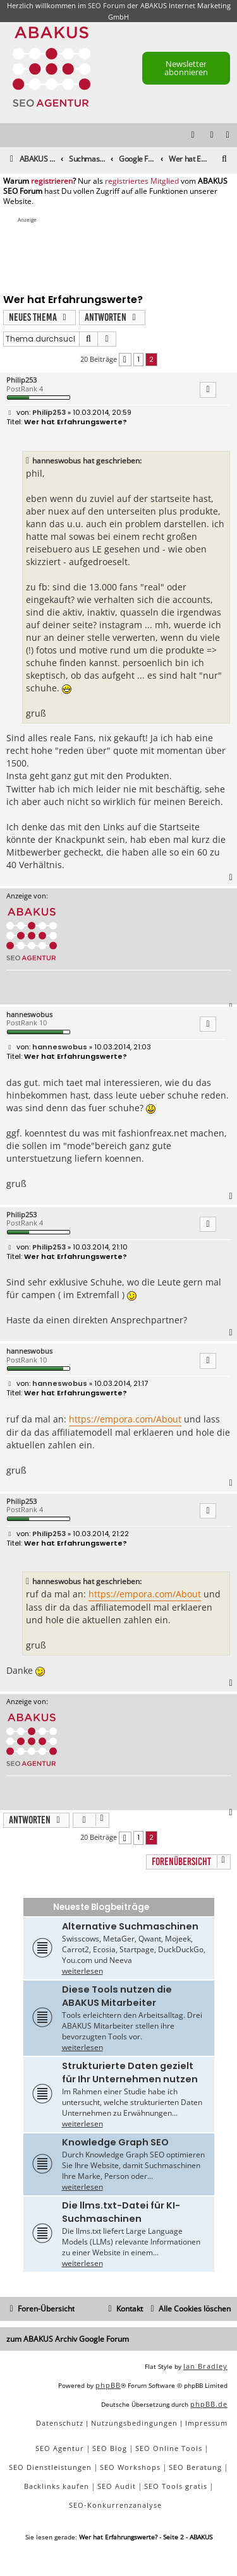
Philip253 (21, 380)
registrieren (52, 181)
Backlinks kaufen (56, 2486)
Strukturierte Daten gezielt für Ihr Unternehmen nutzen (130, 2072)
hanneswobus (29, 1014)
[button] (125, 359)
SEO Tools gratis (175, 2486)
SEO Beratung (195, 2467)
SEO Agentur (59, 2448)
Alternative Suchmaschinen (130, 1926)
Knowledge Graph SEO (115, 2142)
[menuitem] (228, 135)
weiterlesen (82, 1970)
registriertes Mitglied (142, 181)
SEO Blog (109, 2448)
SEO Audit (116, 2486)
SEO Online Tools (168, 2448)
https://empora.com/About (125, 1419)
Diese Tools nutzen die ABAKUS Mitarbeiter (117, 1996)
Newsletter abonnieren (186, 68)
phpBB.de (209, 2404)
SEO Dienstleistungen (50, 2467)
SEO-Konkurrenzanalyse (115, 2505)
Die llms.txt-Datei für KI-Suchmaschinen (121, 2212)
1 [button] (138, 359)
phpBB (108, 2385)
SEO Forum (106, 5)
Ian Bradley (205, 2366)
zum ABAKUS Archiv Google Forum (67, 2339)
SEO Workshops (130, 2467)
